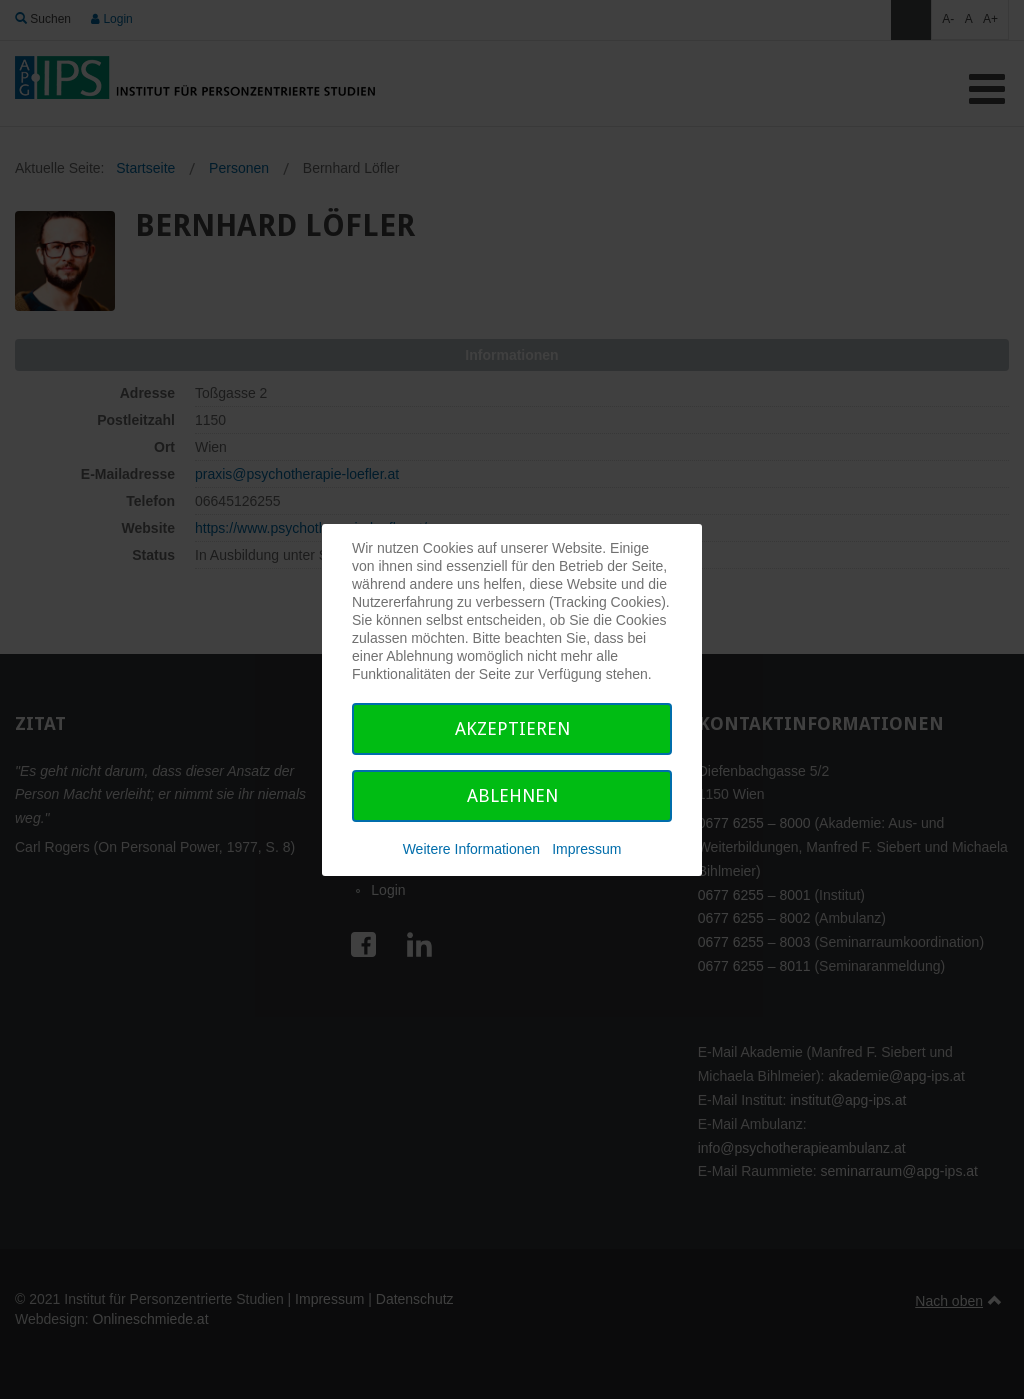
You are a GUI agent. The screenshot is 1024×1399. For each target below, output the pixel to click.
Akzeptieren (512, 728)
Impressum (586, 849)
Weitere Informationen (471, 849)
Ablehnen (512, 795)
